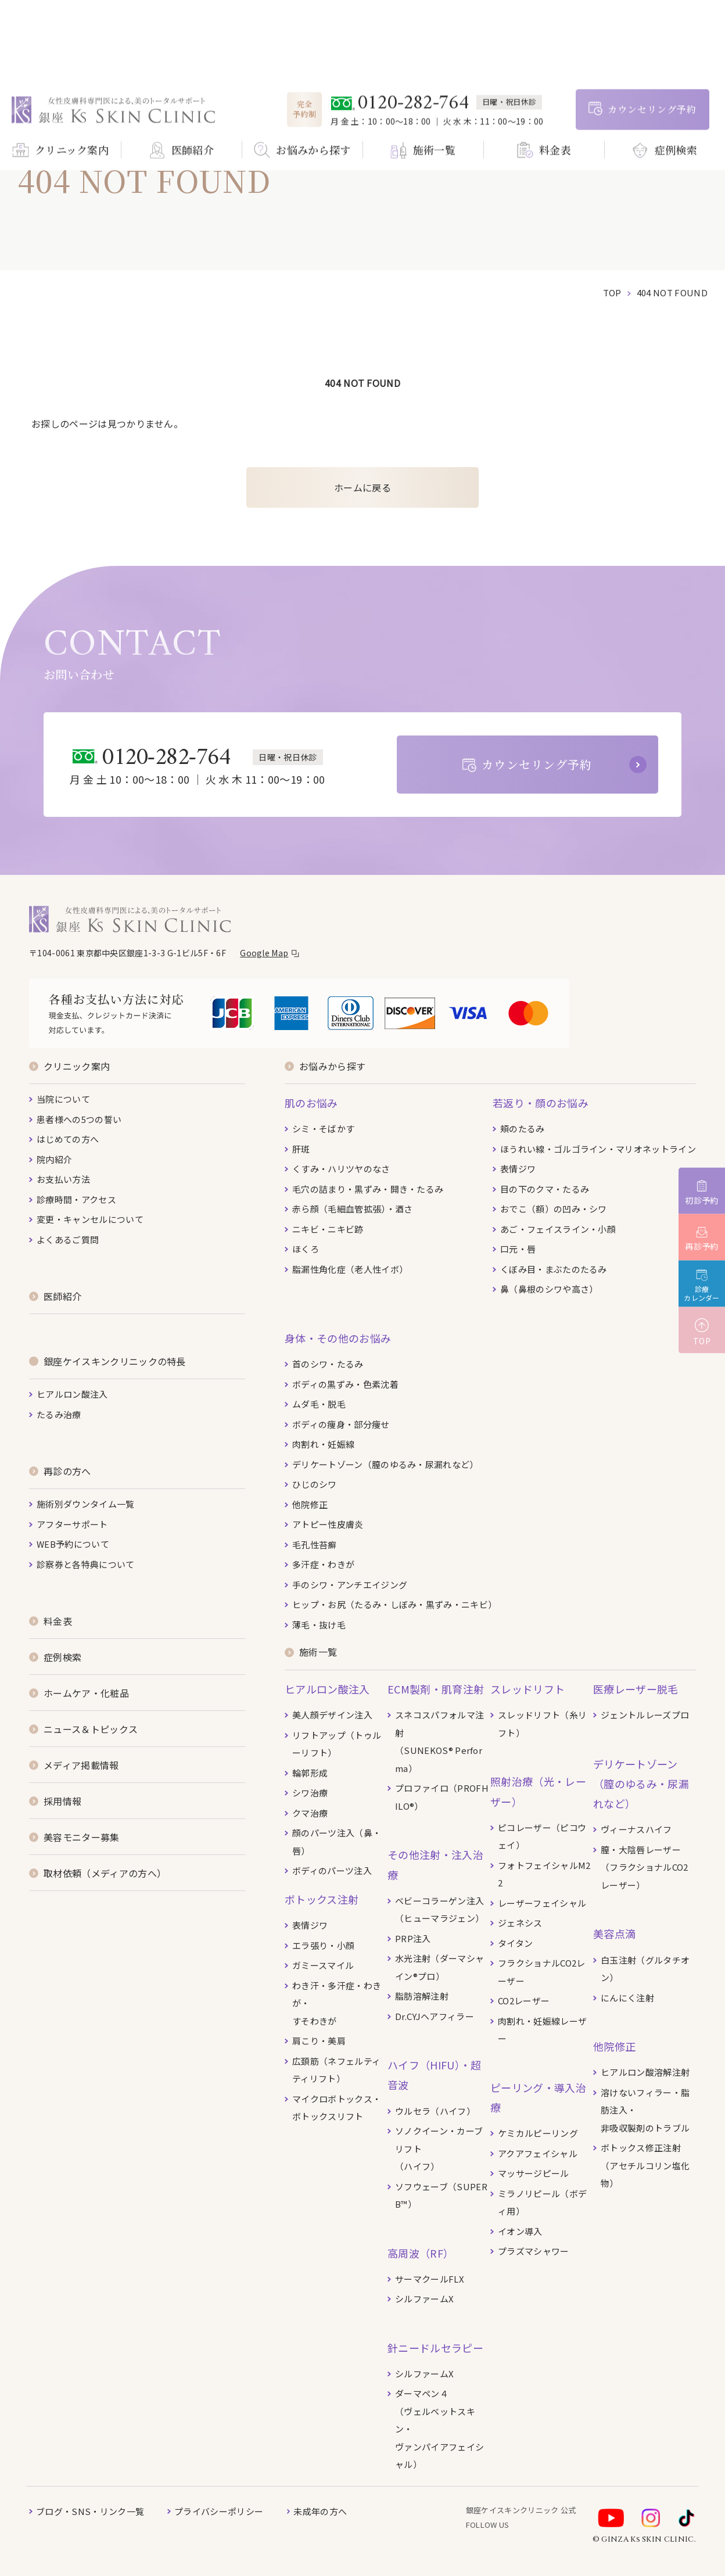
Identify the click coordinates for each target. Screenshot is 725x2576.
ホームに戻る (362, 487)
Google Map (264, 953)
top (612, 292)
